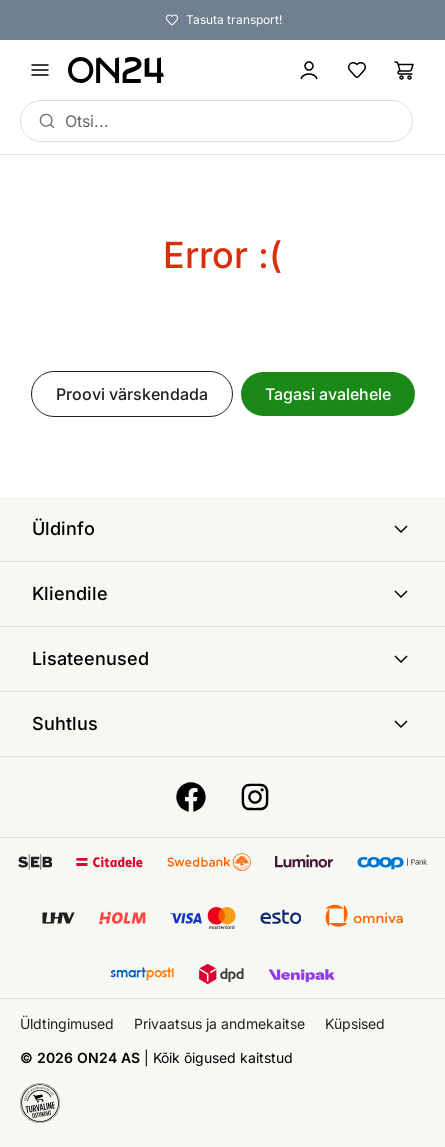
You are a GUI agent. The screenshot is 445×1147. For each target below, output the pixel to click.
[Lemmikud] (357, 70)
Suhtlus (222, 724)
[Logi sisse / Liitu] (309, 70)
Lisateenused (222, 659)
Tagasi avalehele (328, 394)
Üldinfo (222, 529)
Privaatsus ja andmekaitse (219, 1023)
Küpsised (355, 1023)
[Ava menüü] (40, 70)
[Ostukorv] (405, 70)
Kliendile (222, 594)
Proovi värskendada (132, 394)
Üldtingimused (67, 1023)
